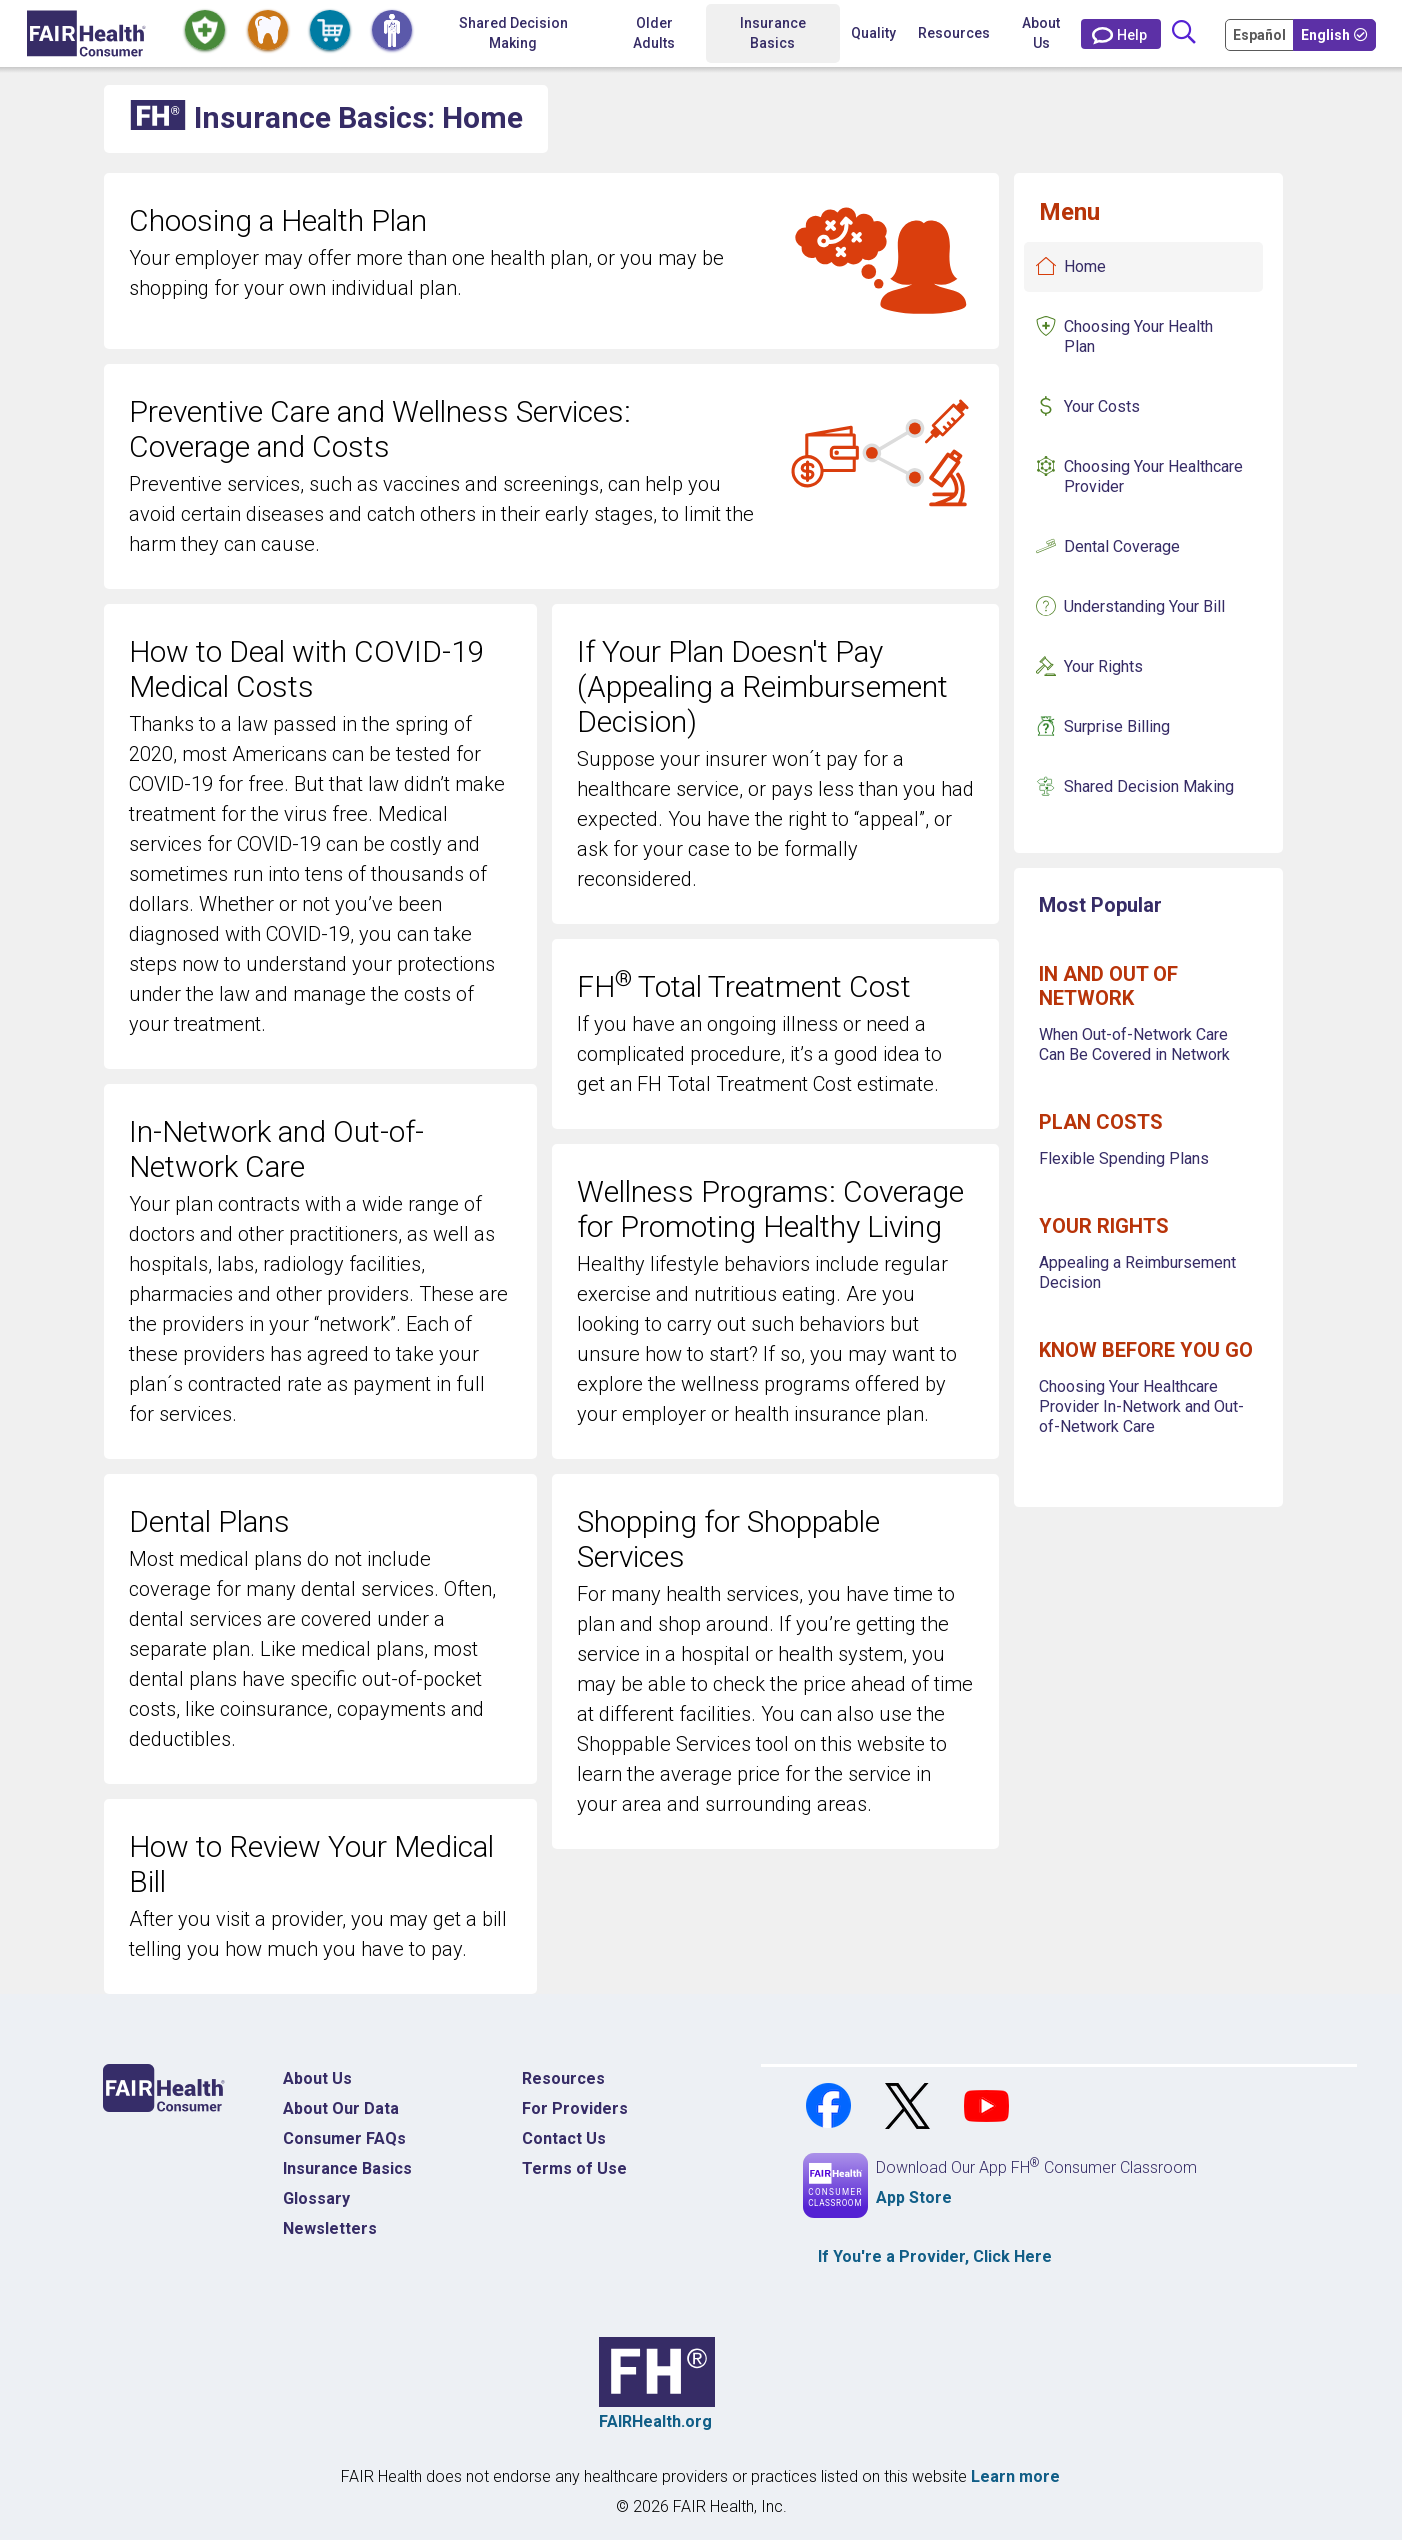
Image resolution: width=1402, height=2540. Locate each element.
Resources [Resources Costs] (563, 2078)
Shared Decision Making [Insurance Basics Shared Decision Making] (1149, 786)
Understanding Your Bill (1144, 606)
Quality (873, 33)
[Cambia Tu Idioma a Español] (1261, 34)
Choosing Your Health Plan (1138, 336)
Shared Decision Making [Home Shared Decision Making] (513, 33)
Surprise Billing (1117, 726)
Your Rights (1103, 666)
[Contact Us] (1121, 34)
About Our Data (341, 2108)
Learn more (1015, 2476)
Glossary (316, 2198)
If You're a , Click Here (935, 2256)
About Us (1041, 33)
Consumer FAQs (344, 2138)
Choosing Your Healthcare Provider (1153, 476)
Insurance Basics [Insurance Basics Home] (347, 2168)
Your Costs (1102, 406)
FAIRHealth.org (655, 2421)
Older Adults (654, 33)
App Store (914, 2197)
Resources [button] (954, 33)
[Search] (1184, 33)
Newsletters (330, 2228)
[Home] (86, 33)
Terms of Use (574, 2168)
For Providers (575, 2108)
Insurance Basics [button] (773, 33)
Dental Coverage (1122, 546)
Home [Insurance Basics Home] (1085, 266)
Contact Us (564, 2138)
